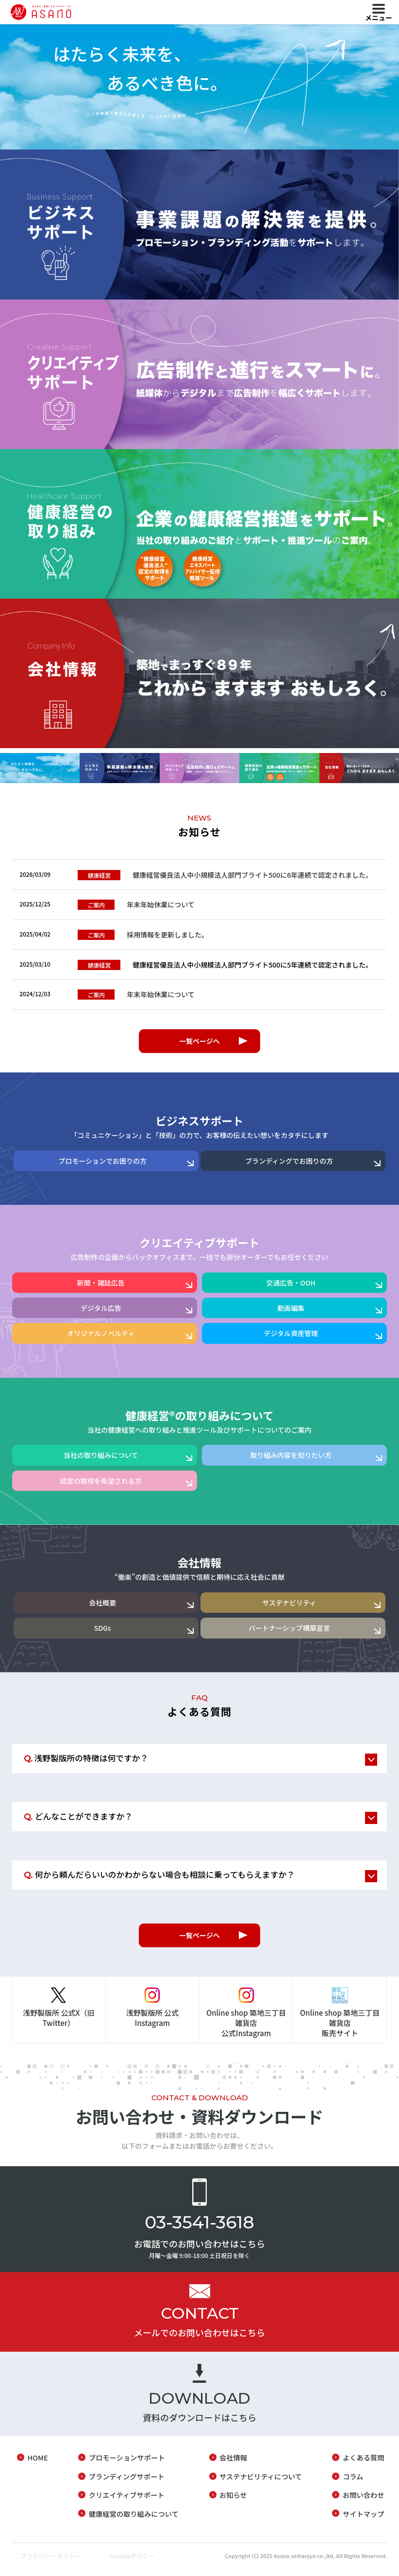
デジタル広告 (101, 1312)
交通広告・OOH (291, 1286)
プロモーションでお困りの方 (102, 1165)
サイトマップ (365, 2521)
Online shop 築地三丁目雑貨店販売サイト (340, 2030)
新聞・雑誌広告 (101, 1286)
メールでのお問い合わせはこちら (199, 2340)
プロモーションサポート (125, 2465)
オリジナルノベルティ (100, 1337)
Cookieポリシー (136, 2563)
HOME (35, 2465)
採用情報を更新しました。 (143, 936)
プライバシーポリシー (46, 2563)
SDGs (102, 1632)
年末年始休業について (136, 906)
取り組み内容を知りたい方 (291, 1459)
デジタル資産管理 (291, 1337)
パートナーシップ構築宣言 (289, 1632)
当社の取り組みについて (101, 1459)
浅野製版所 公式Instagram (152, 2025)
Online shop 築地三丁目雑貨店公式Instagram (246, 2030)
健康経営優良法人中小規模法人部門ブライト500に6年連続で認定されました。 (225, 875)
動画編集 (290, 1312)
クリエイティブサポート (125, 2502)
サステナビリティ (289, 1606)
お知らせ (232, 2502)
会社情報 (232, 2465)
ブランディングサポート (125, 2484)
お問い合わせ (365, 2502)
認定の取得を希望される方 (101, 1484)
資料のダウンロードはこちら (199, 2424)
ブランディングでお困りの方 (289, 1165)
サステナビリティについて (261, 2484)
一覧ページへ (199, 1045)
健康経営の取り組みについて (132, 2521)
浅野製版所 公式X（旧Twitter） (58, 2025)
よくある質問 (365, 2465)
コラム (354, 2484)
